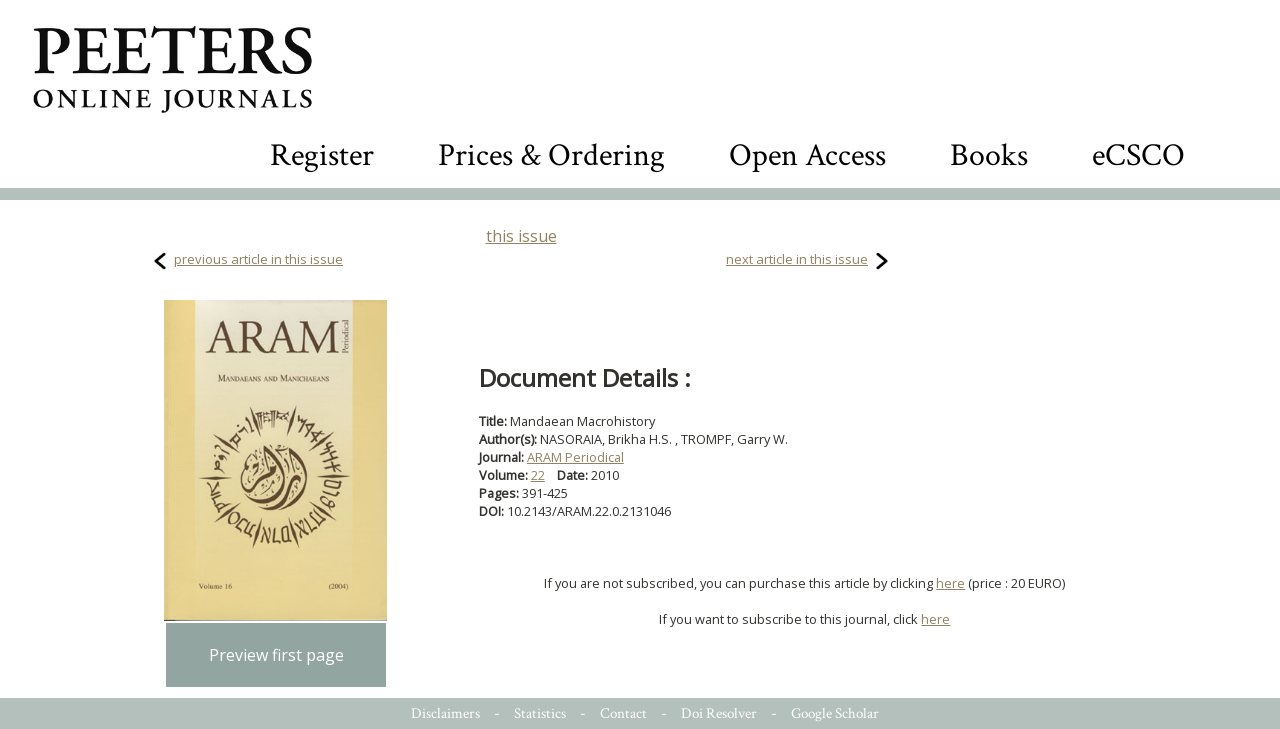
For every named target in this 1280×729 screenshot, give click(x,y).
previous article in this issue (258, 259)
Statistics (540, 713)
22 (538, 475)
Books (989, 155)
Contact (623, 713)
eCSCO (1138, 155)
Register (322, 155)
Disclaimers (445, 713)
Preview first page (276, 655)
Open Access (807, 155)
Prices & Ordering (551, 155)
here (950, 583)
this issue (521, 236)
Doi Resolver (719, 713)
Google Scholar (835, 713)
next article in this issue (797, 259)
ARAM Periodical (575, 457)
